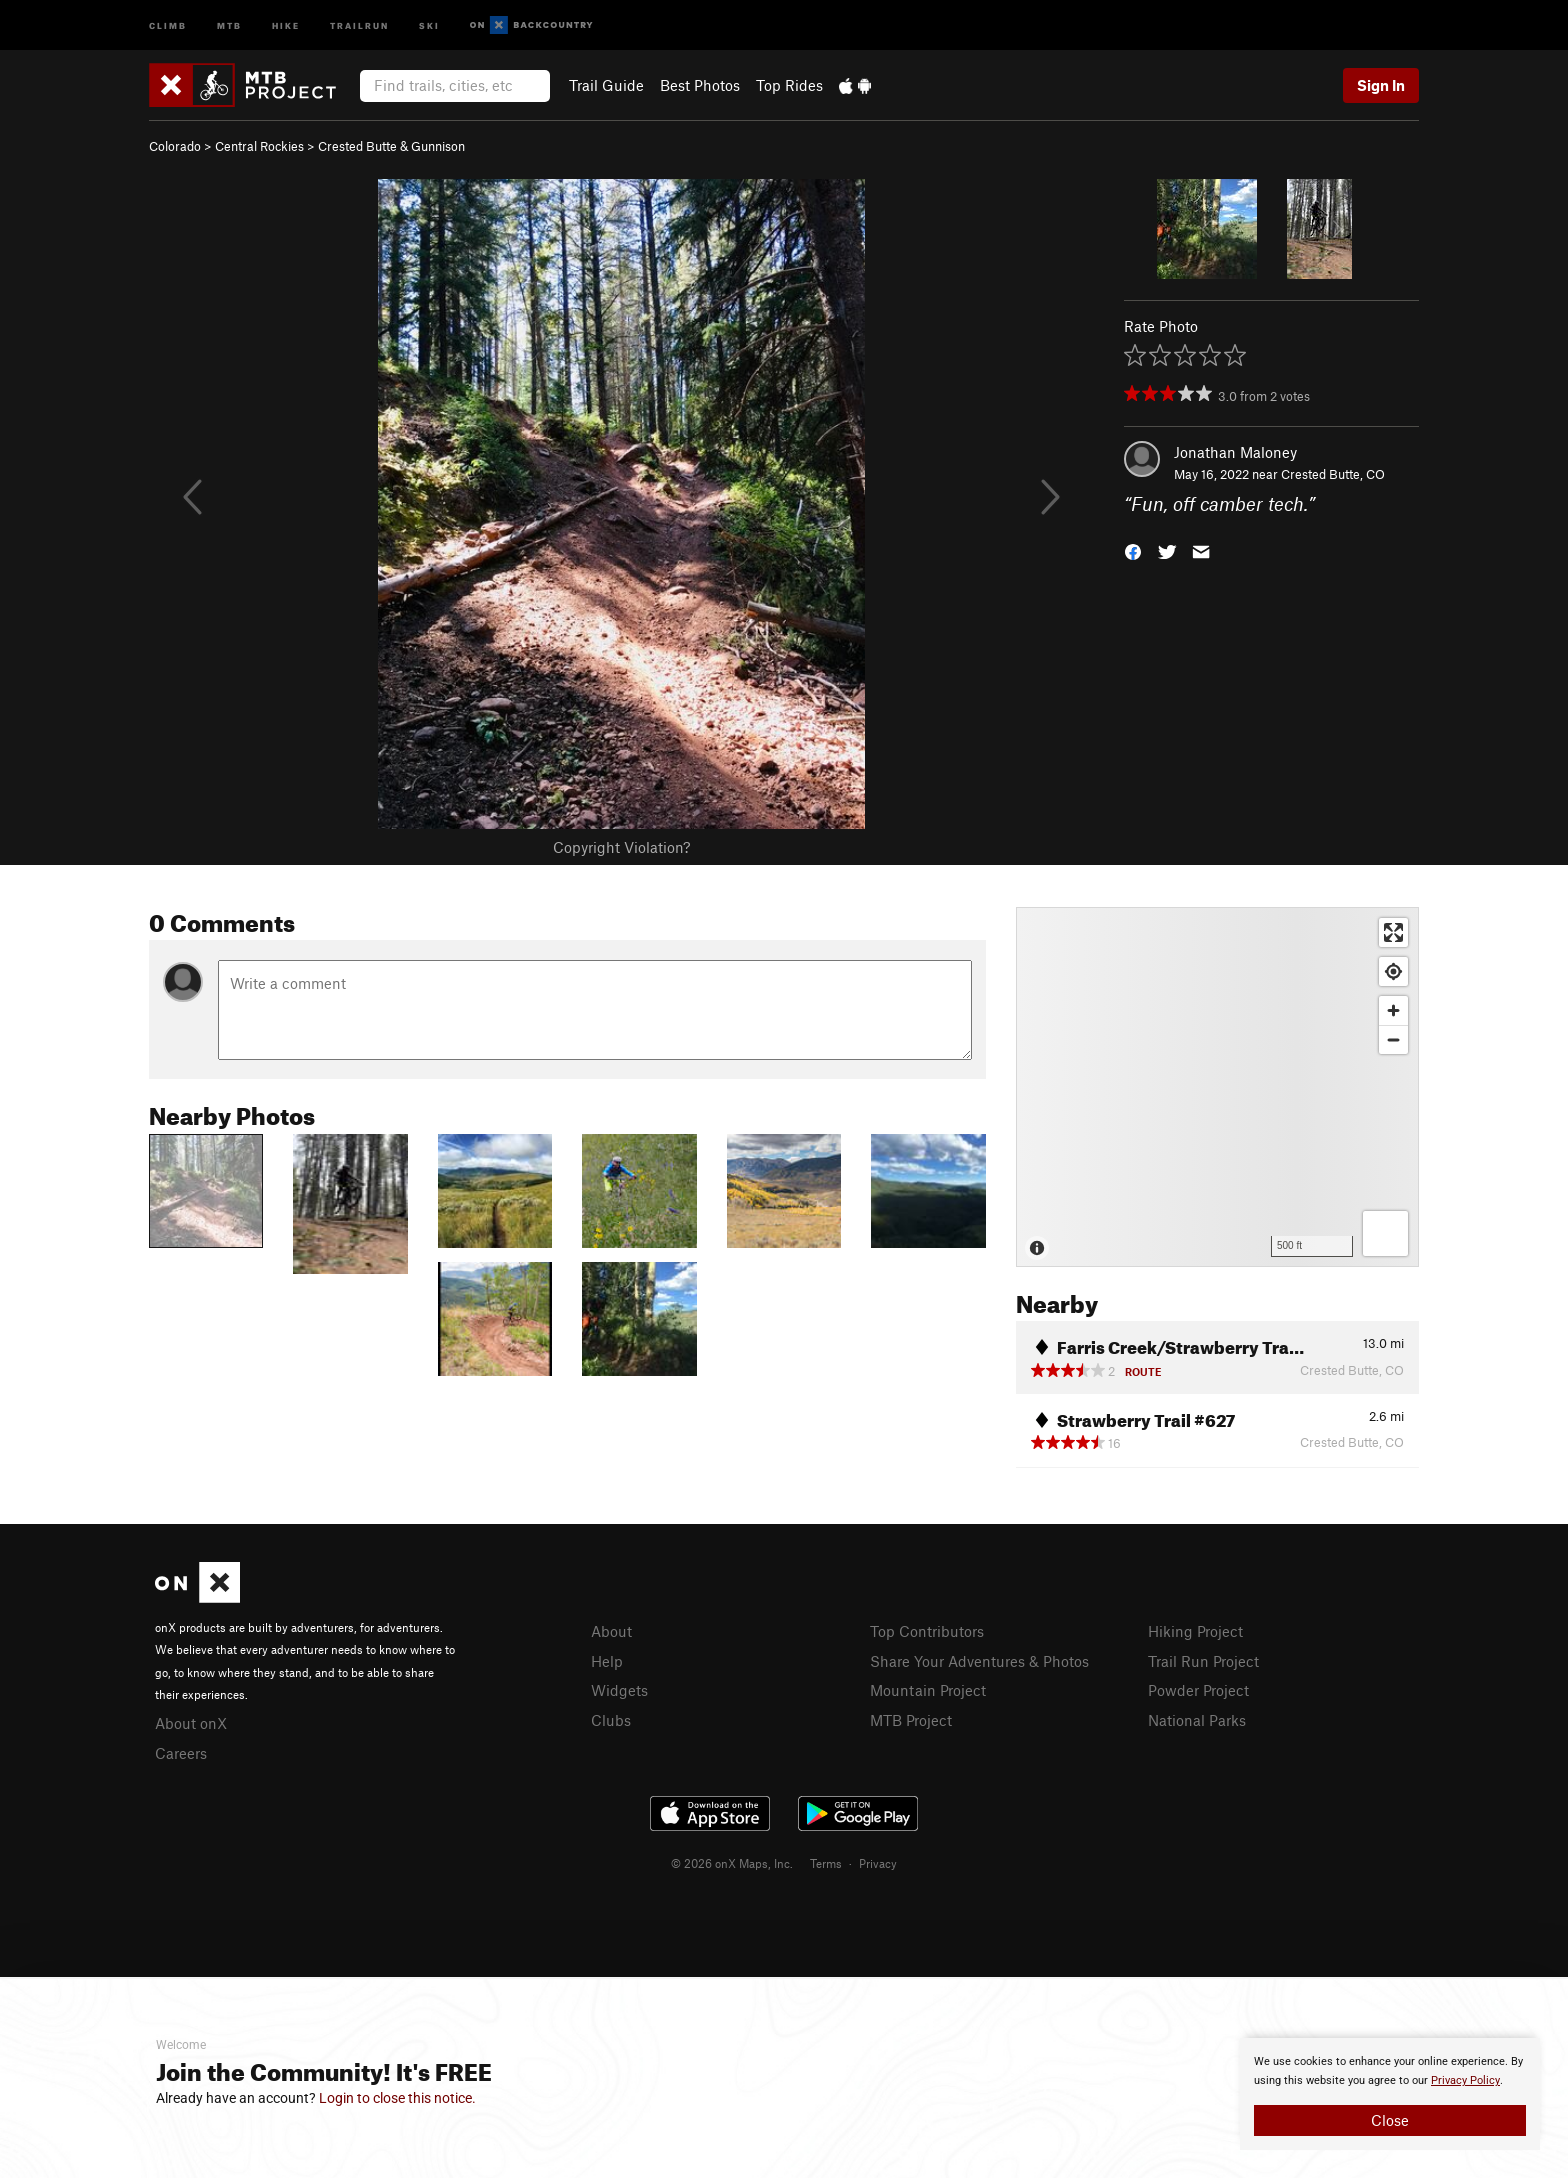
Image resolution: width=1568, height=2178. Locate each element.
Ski (429, 24)
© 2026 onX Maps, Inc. (732, 1863)
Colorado (175, 146)
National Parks (1197, 1720)
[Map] (1217, 1087)
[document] (1390, 2094)
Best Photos (700, 85)
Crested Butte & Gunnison (391, 146)
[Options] (1385, 1233)
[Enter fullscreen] (1393, 932)
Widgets (619, 1690)
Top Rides (789, 85)
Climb (168, 24)
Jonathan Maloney (1235, 452)
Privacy (878, 1863)
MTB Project (911, 1720)
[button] (1133, 550)
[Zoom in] (1393, 1010)
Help (607, 1661)
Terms (826, 1863)
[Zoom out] (1393, 1039)
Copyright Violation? (621, 847)
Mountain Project (928, 1690)
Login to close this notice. (397, 2098)
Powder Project (1198, 1690)
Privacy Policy (1465, 2080)
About (611, 1631)
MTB (229, 24)
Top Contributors (927, 1631)
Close (1390, 2120)
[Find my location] (1393, 971)
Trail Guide (606, 85)
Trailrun (359, 24)
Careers (181, 1753)
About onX (191, 1723)
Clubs (611, 1720)
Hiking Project (1195, 1631)
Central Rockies (259, 146)
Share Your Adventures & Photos (979, 1661)
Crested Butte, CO (1333, 474)
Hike (286, 24)
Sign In (1381, 85)
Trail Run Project (1203, 1661)
